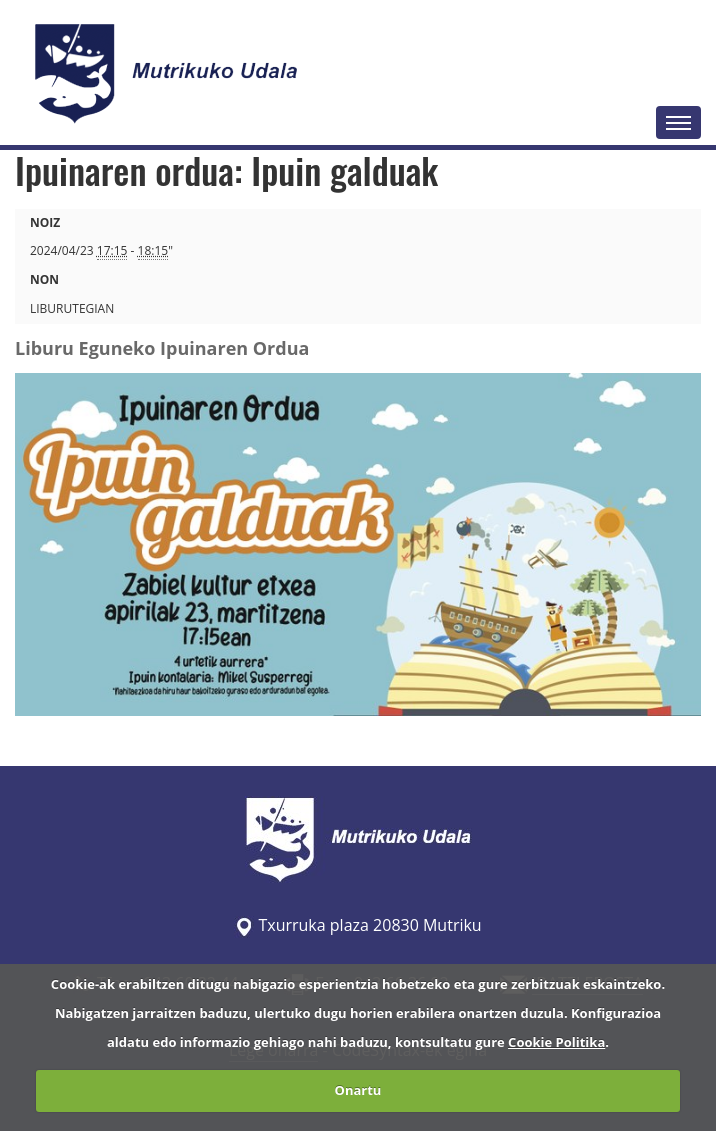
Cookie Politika (556, 1042)
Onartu (358, 1090)
